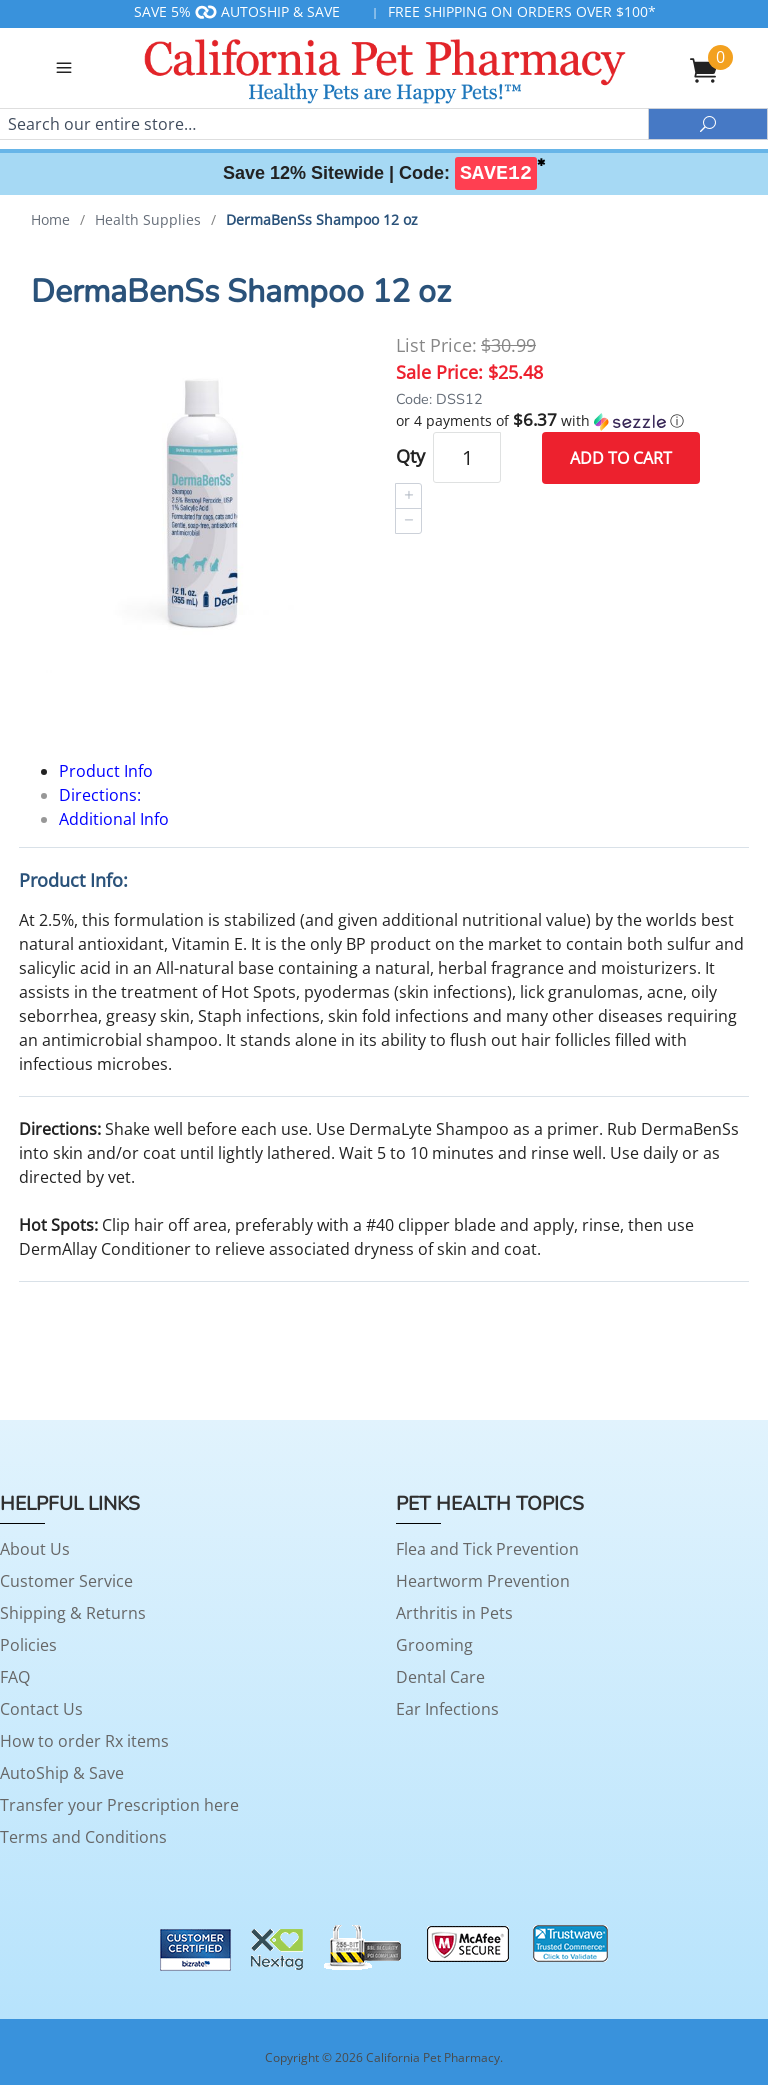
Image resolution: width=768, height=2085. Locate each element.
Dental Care (440, 1677)
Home (50, 219)
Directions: (100, 795)
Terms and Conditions (83, 1837)
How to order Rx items (84, 1741)
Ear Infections (447, 1709)
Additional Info (114, 819)
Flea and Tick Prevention (487, 1549)
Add (621, 457)
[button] (566, 420)
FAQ (15, 1677)
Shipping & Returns (73, 1613)
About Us (35, 1549)
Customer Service (66, 1581)
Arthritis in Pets (454, 1613)
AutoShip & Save (62, 1773)
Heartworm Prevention (483, 1581)
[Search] (324, 124)
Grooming (434, 1645)
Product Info (106, 771)
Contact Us (41, 1709)
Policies (28, 1645)
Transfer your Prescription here (119, 1805)
